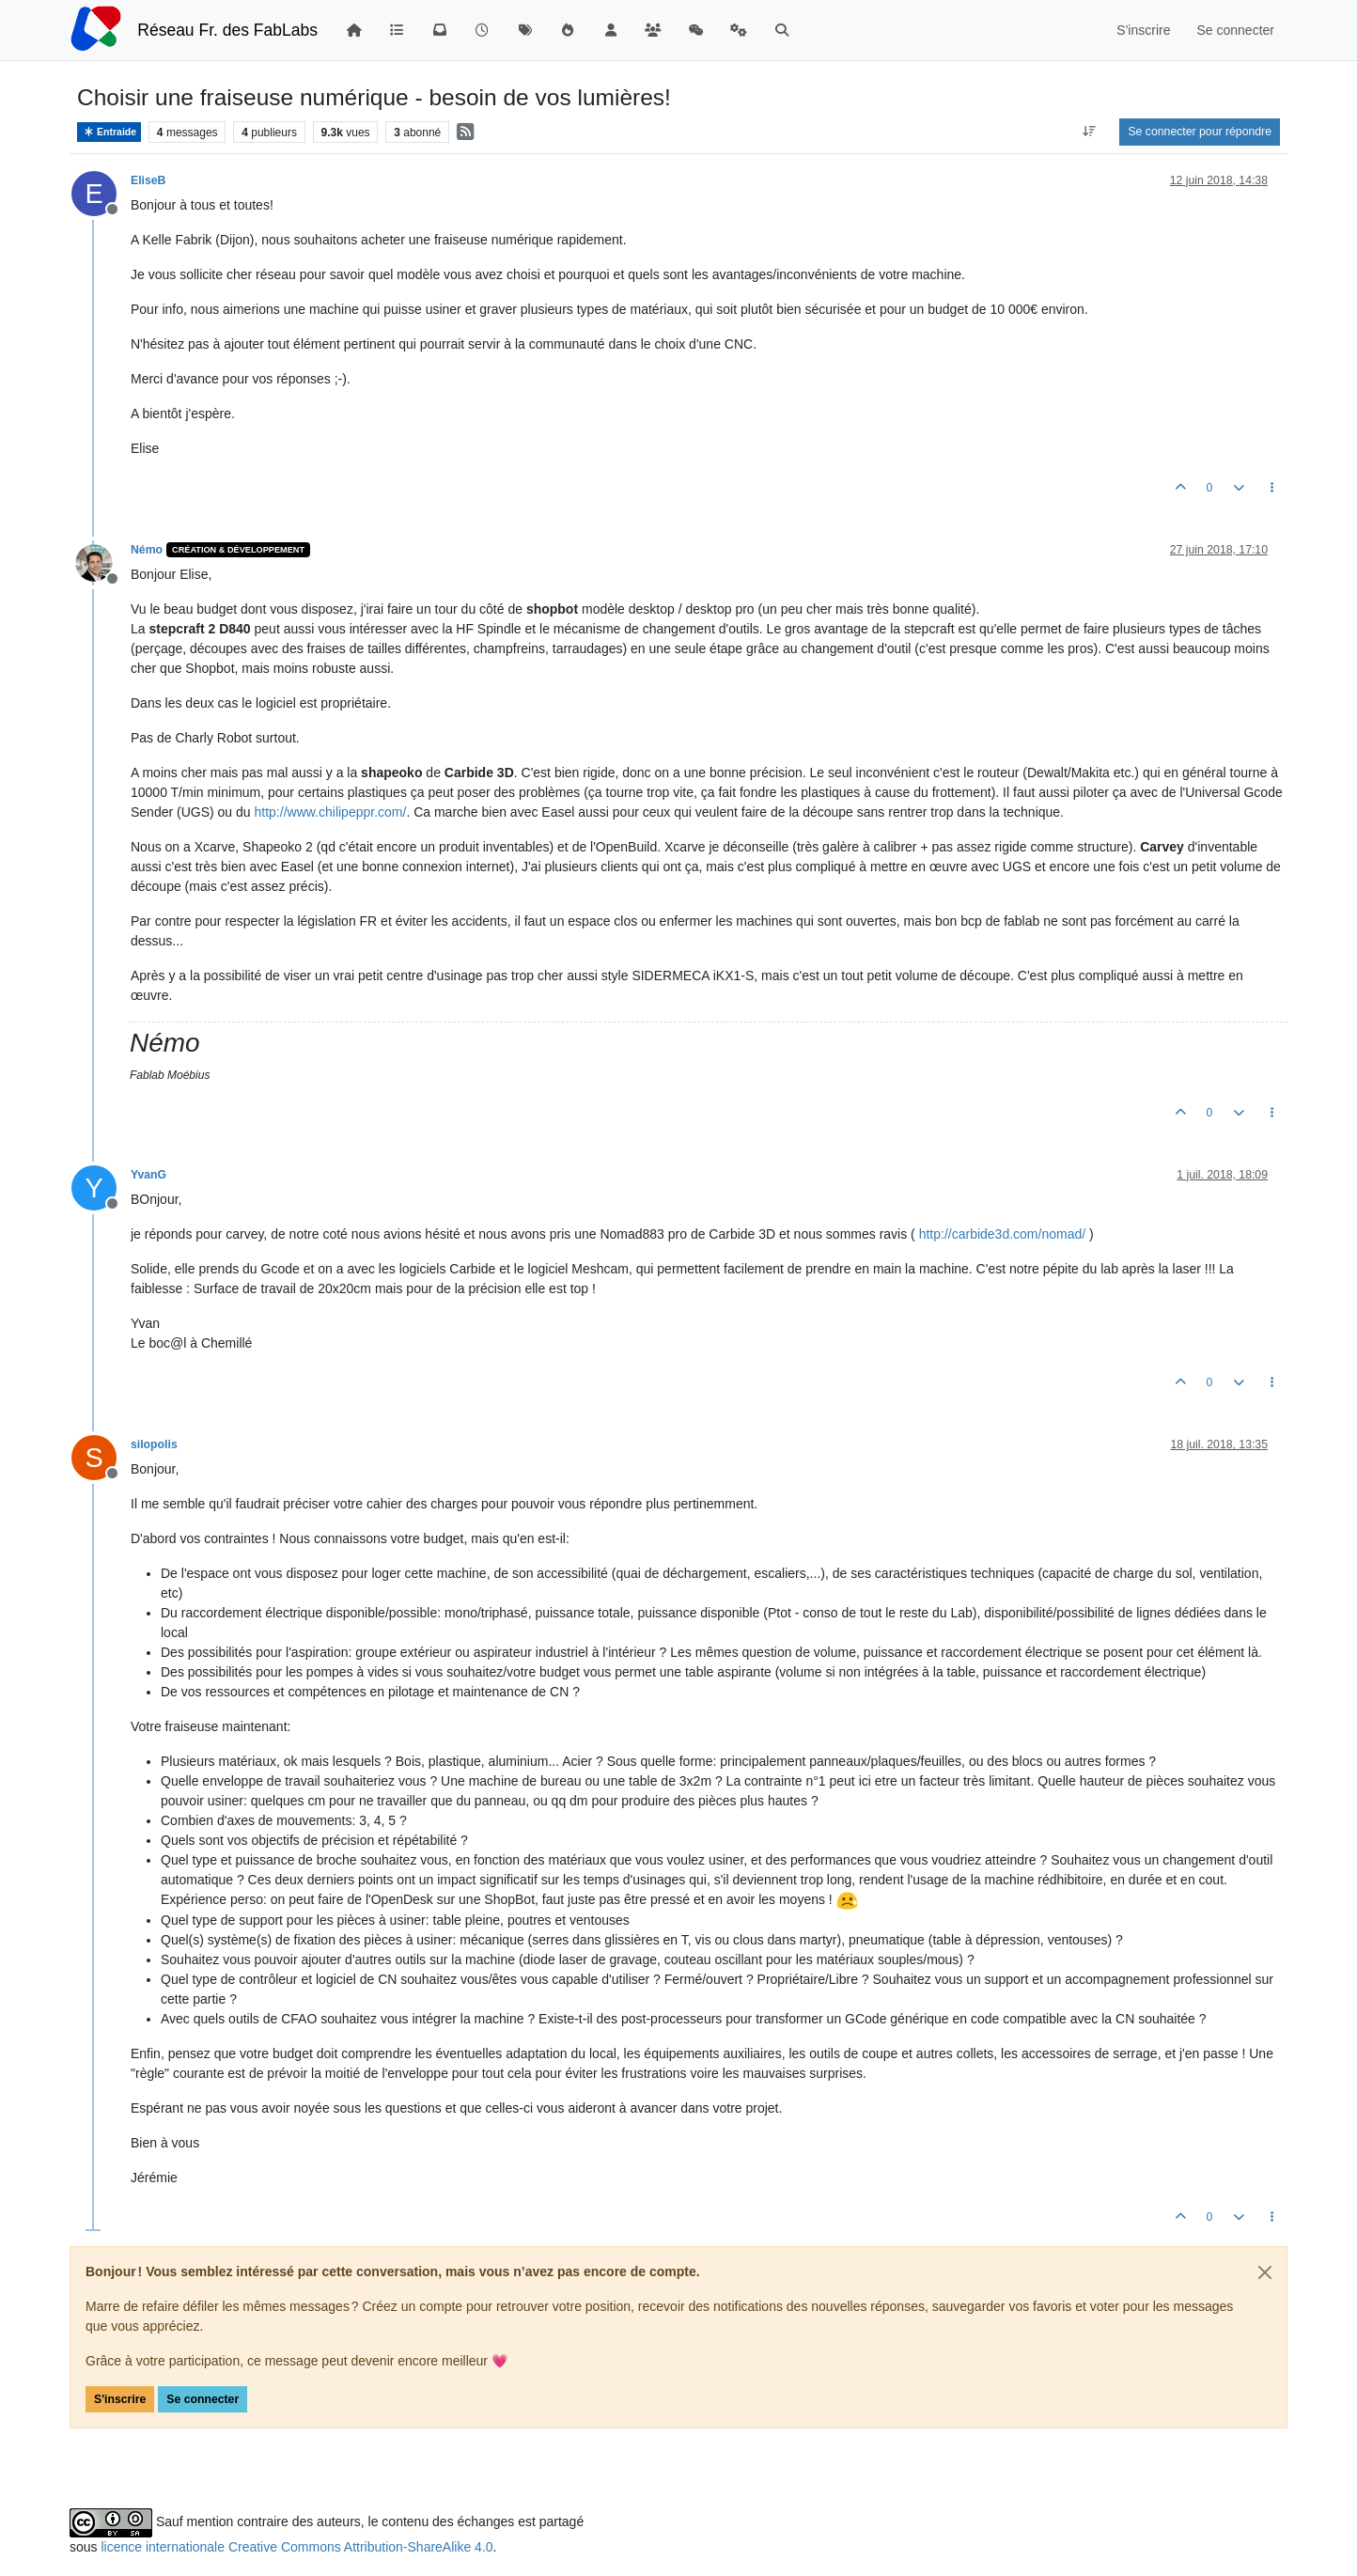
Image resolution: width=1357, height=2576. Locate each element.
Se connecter (202, 2399)
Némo (147, 549)
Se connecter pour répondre (1199, 131)
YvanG (148, 1174)
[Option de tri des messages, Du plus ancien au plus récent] (1088, 131)
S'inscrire (120, 2399)
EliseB (148, 180)
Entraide (109, 132)
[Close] (1265, 2272)
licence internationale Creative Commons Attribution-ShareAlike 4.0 (296, 2546)
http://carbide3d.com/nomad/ (1002, 1233)
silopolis (154, 1444)
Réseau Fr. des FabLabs (227, 30)
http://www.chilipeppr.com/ (331, 812)
